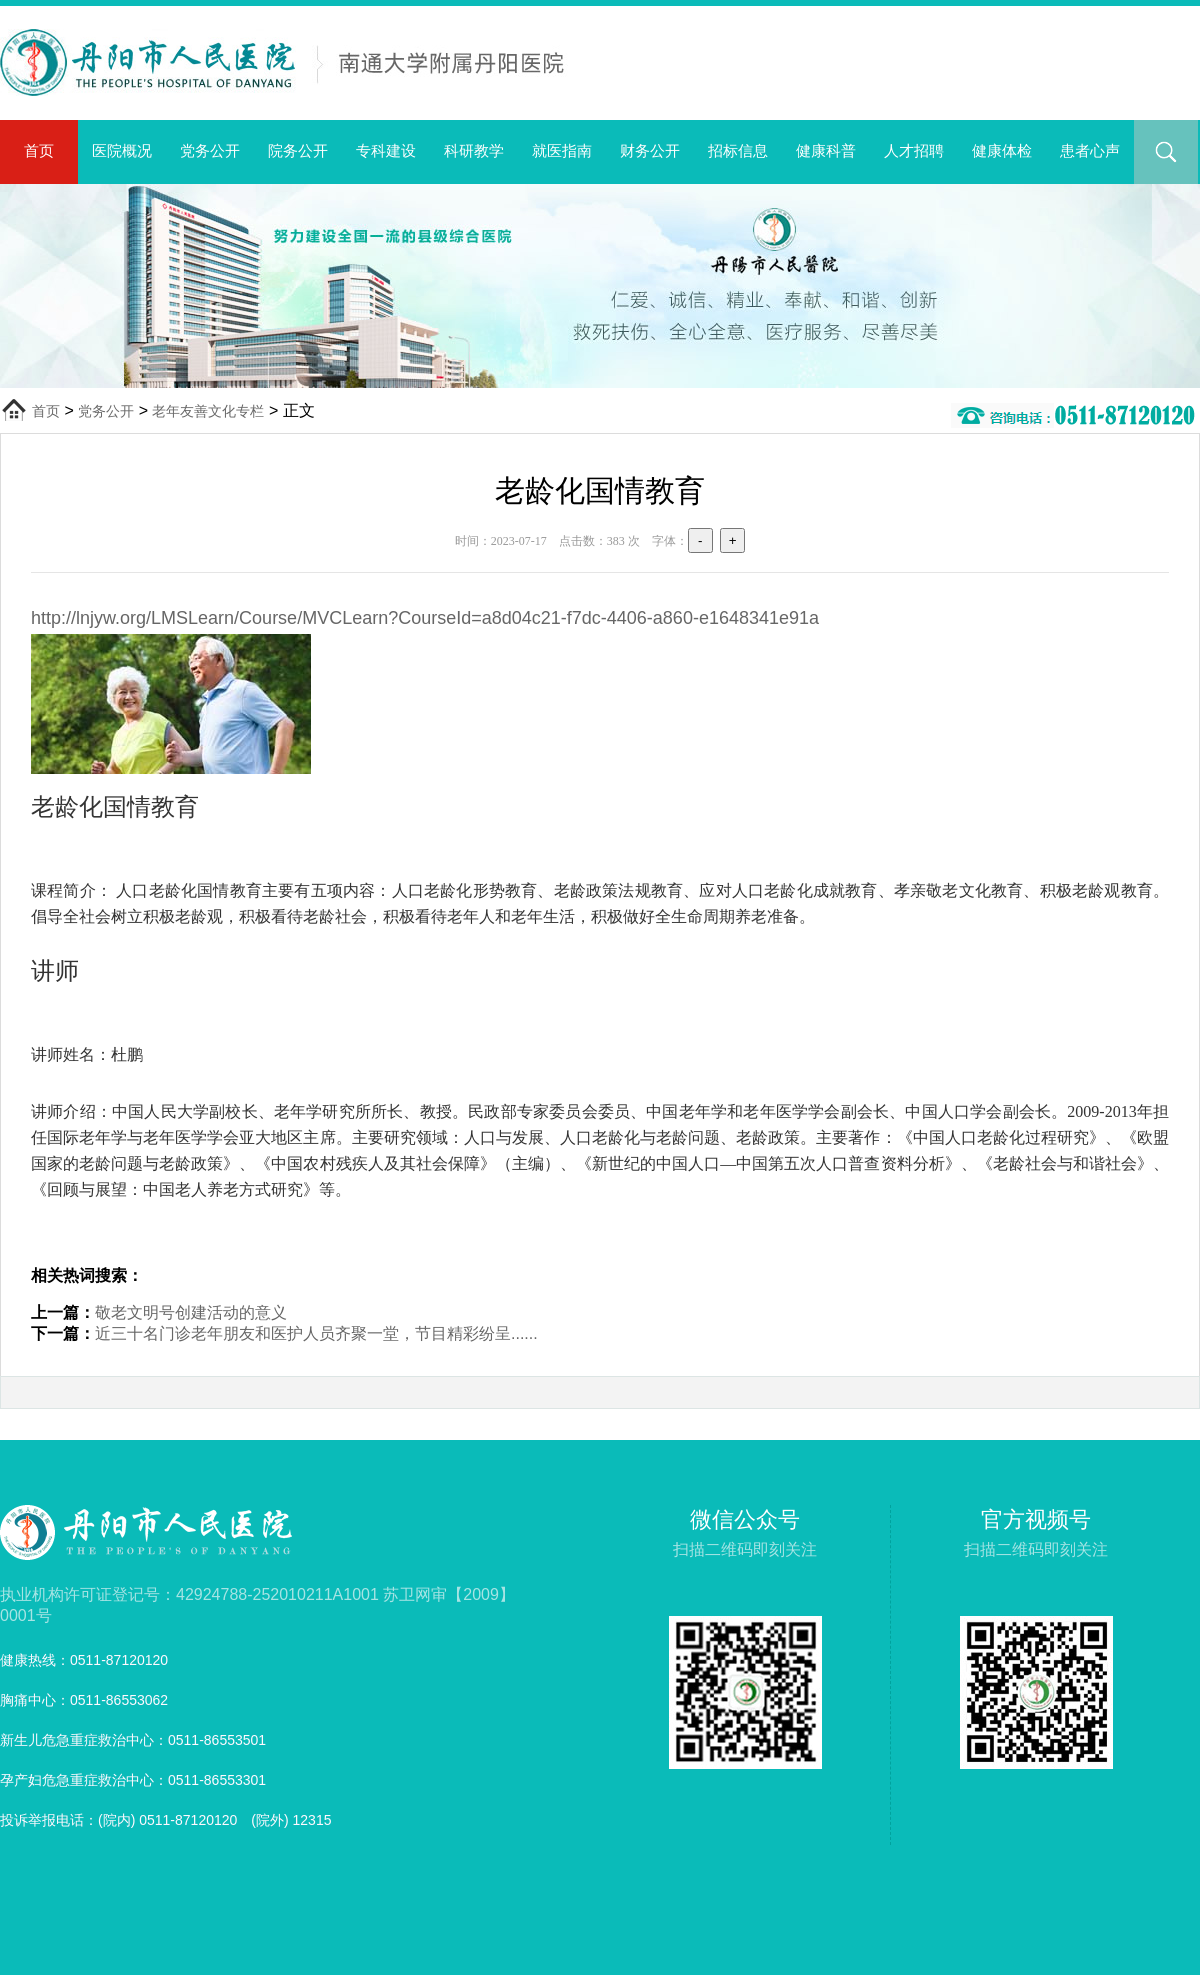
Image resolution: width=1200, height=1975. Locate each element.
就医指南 (562, 150)
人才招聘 (914, 150)
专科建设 (386, 150)
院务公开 (298, 150)
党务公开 (210, 150)
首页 (39, 150)
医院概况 (122, 150)
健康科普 (826, 150)
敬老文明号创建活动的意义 (191, 1312)
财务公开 (650, 150)
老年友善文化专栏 (208, 411)
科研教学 (474, 150)
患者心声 (1090, 150)
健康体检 (1002, 150)
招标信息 (738, 150)
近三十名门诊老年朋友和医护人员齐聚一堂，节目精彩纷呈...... (316, 1333)
